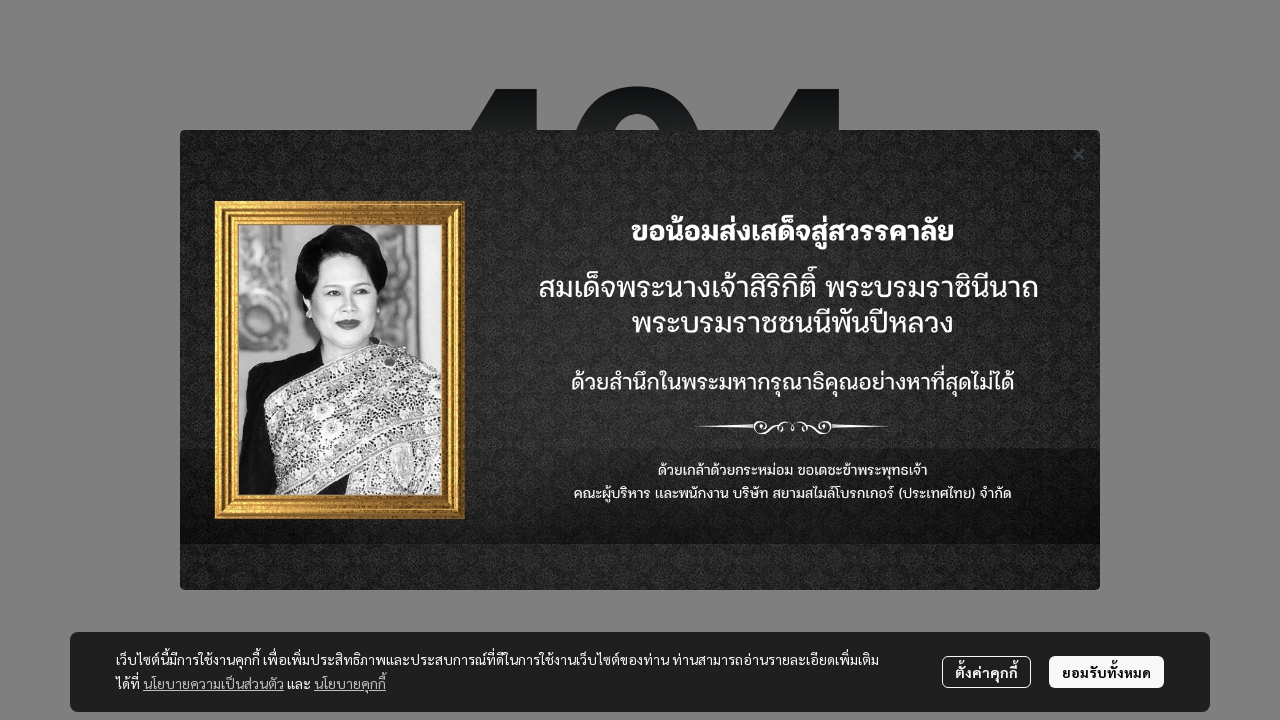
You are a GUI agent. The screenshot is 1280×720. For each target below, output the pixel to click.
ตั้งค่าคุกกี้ (986, 672)
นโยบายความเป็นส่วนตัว (213, 683)
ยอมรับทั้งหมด (1106, 672)
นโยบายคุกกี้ (350, 683)
